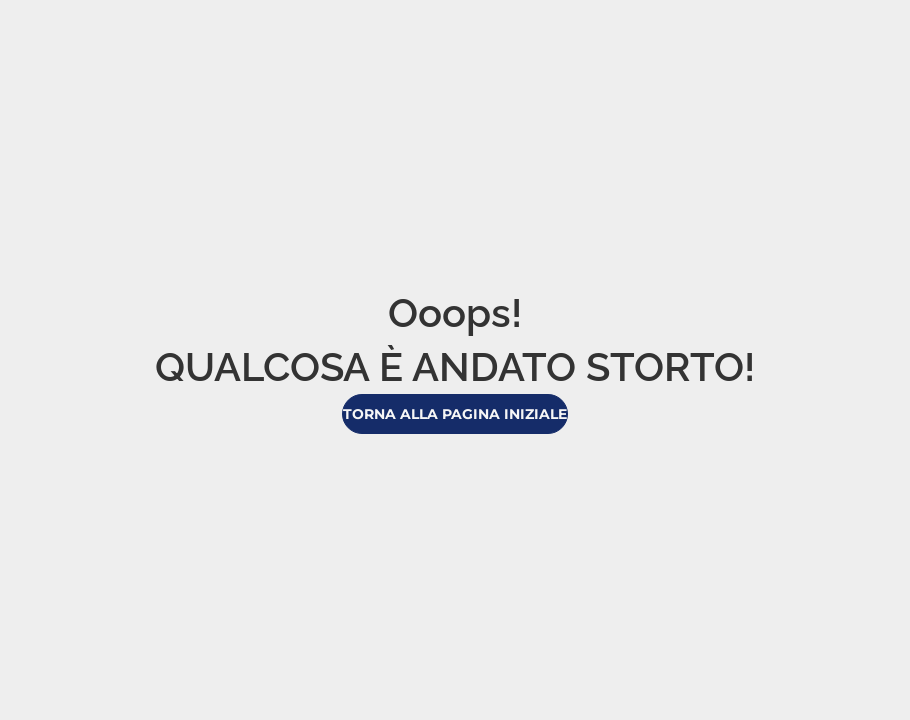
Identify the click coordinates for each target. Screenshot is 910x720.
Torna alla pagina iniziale (455, 414)
